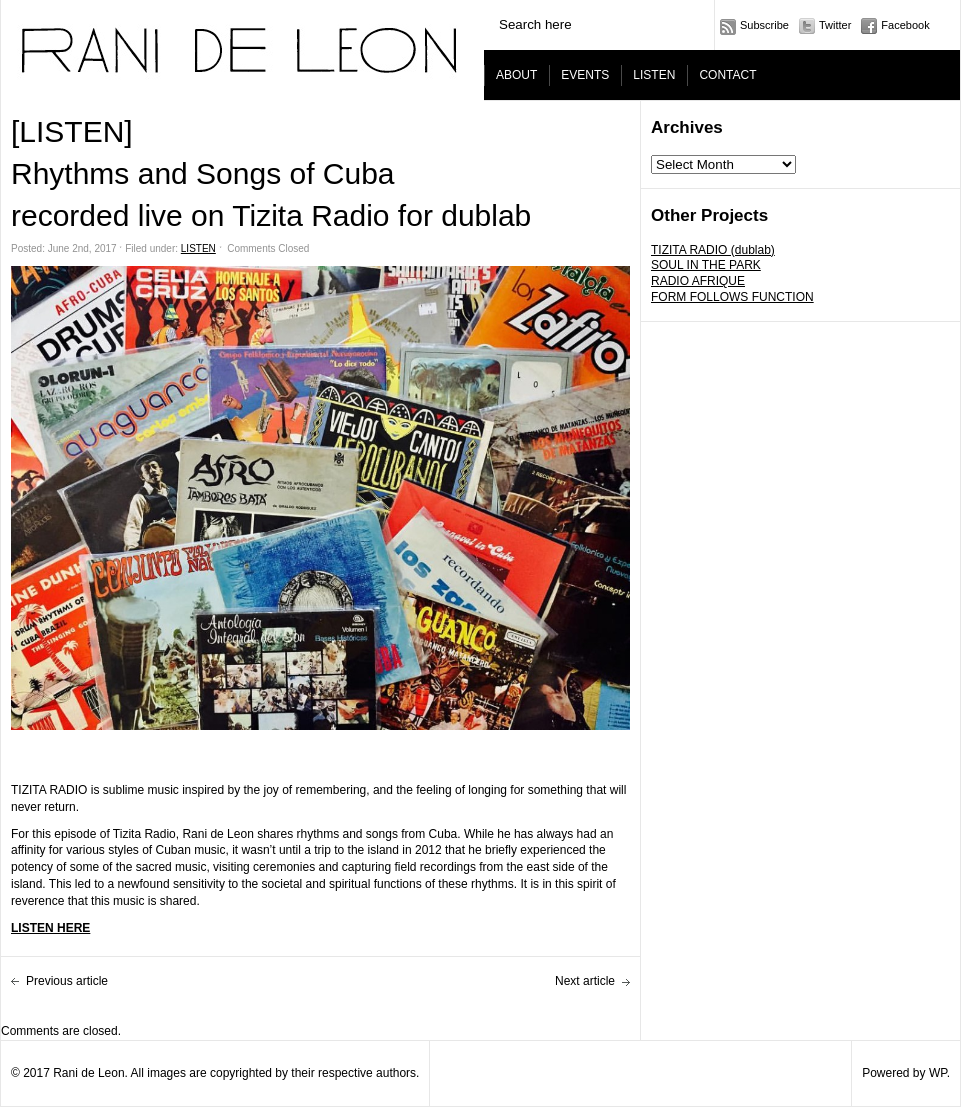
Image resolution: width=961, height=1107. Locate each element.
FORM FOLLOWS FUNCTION (732, 297)
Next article (585, 981)
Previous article (67, 981)
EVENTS (585, 75)
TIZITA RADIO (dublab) (713, 250)
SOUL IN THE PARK (706, 265)
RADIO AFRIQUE (698, 281)
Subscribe (764, 25)
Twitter (835, 25)
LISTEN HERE (50, 928)
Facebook (905, 25)
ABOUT (516, 75)
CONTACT (727, 75)
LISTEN (654, 75)
